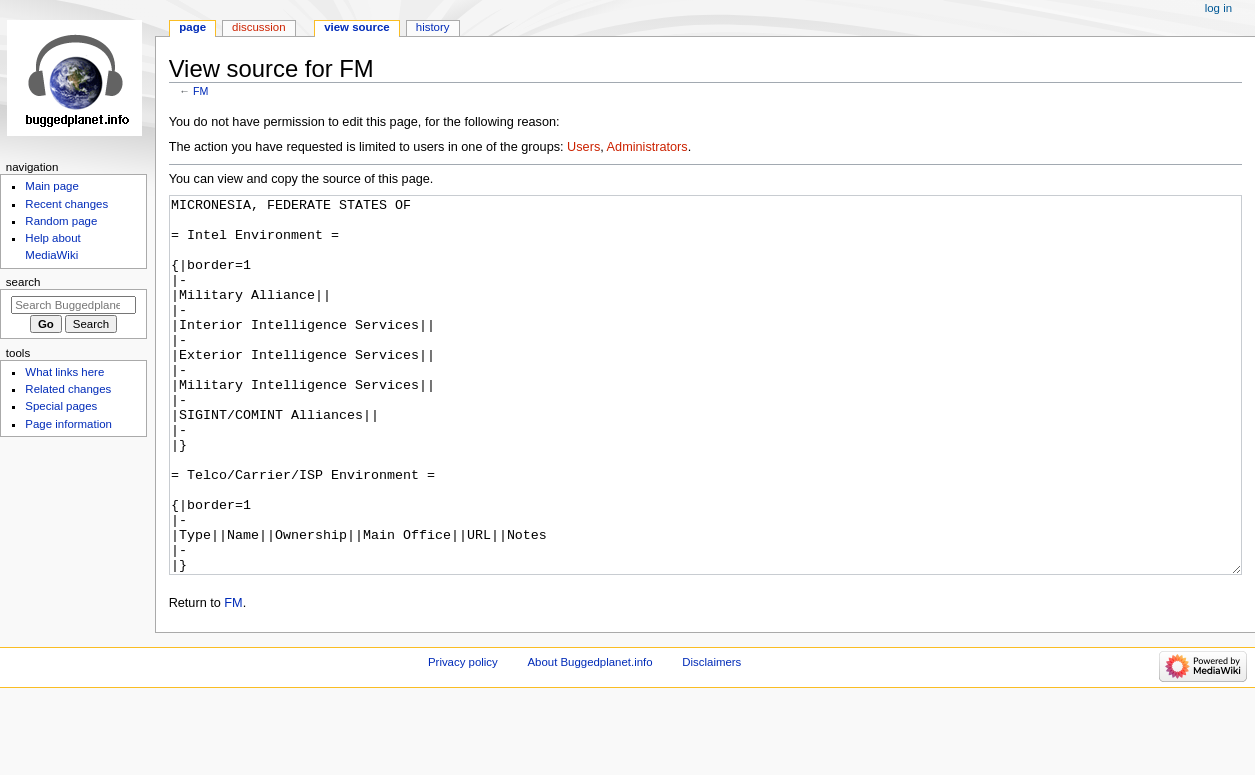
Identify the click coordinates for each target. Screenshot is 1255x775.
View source (357, 27)
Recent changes (66, 204)
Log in (1218, 8)
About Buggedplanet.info (589, 737)
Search (23, 282)
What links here (64, 372)
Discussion (258, 27)
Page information (68, 424)
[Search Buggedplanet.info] (73, 305)
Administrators (647, 147)
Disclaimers (711, 737)
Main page (52, 186)
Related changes (68, 389)
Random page (61, 221)
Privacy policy (463, 737)
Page (192, 27)
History (433, 27)
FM (200, 91)
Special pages (61, 406)
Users (583, 147)
